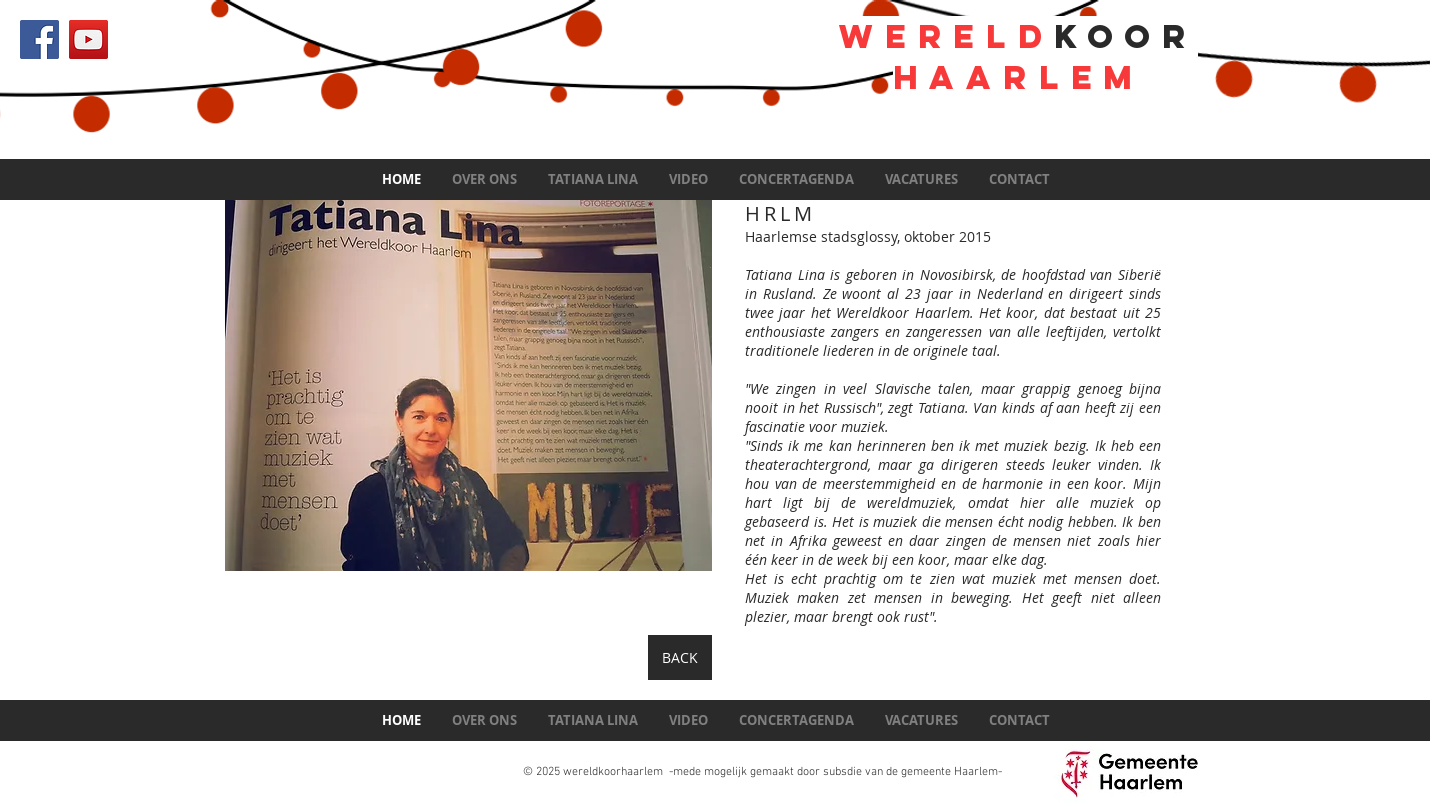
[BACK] (680, 657)
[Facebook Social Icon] (39, 39)
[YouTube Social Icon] (88, 39)
